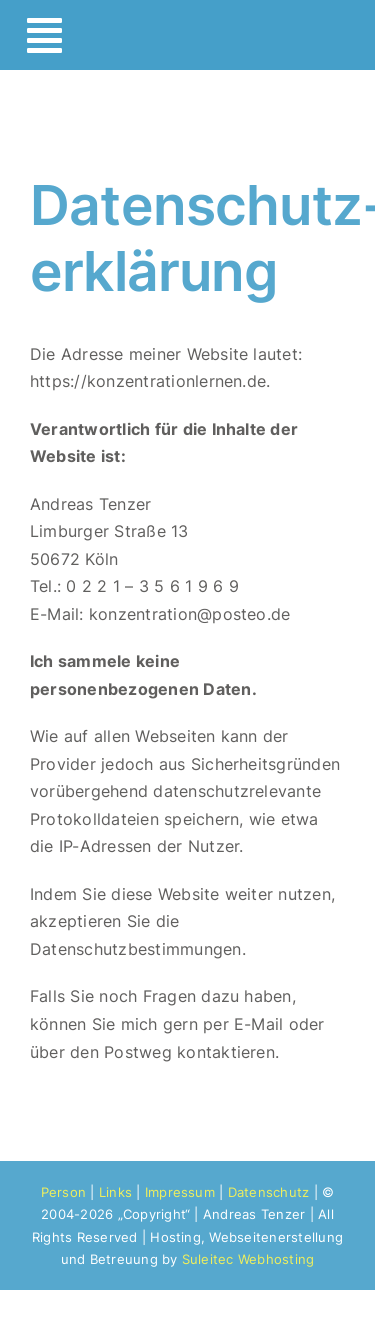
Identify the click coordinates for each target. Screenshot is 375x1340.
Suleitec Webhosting (248, 1259)
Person (63, 1192)
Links (115, 1192)
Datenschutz (269, 1192)
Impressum (180, 1192)
